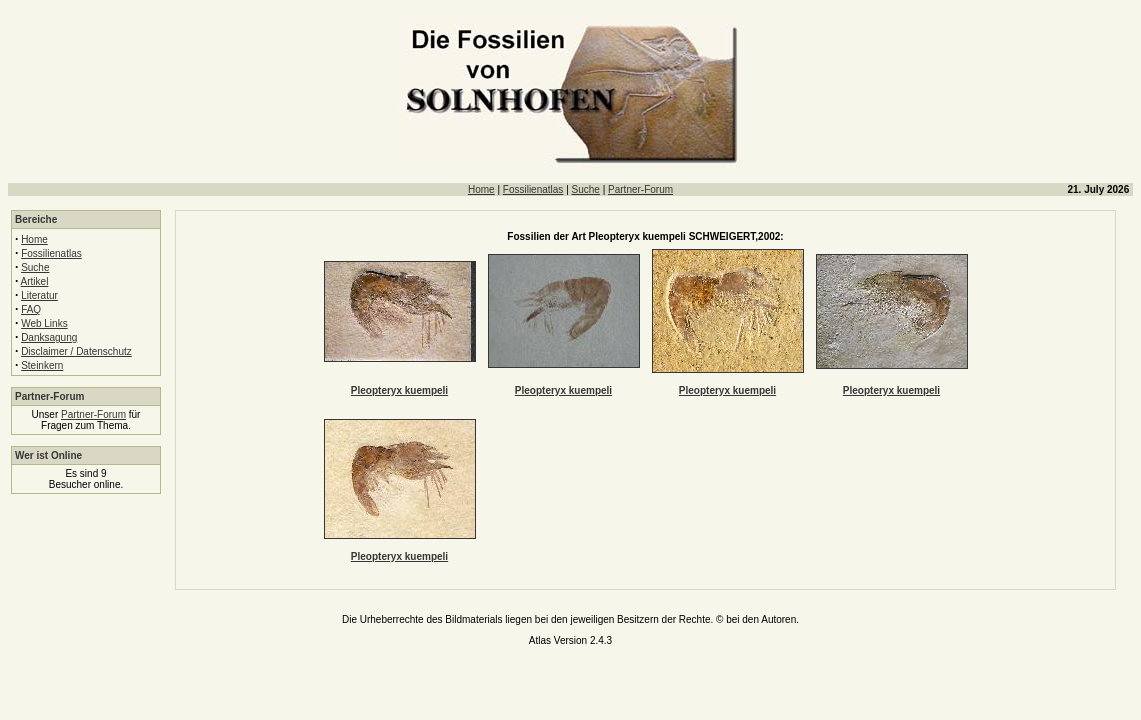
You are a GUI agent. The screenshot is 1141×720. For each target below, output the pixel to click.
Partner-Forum (640, 189)
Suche (586, 189)
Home (481, 189)
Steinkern (42, 365)
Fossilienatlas (533, 189)
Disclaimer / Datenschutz (76, 351)
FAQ (31, 309)
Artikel (35, 281)
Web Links (44, 323)
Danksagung (49, 337)
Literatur (39, 295)
